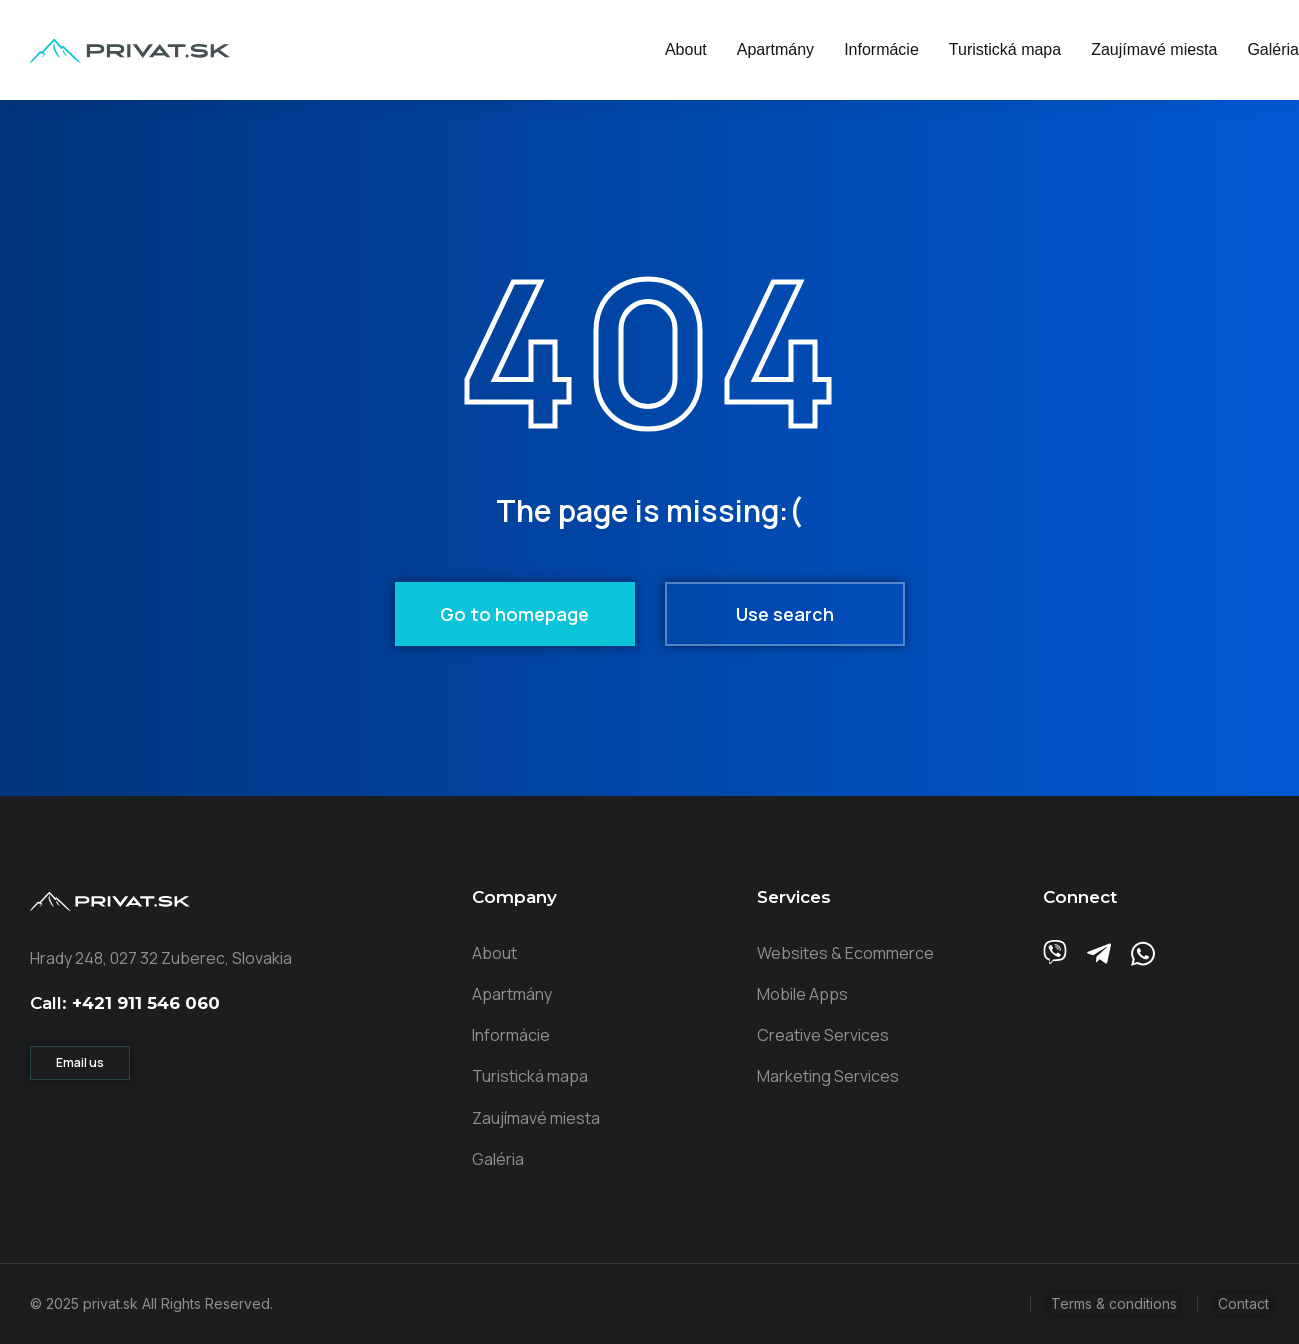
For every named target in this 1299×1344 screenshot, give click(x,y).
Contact (1243, 1303)
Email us (80, 1062)
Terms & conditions (1114, 1303)
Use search (785, 614)
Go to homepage (514, 614)
